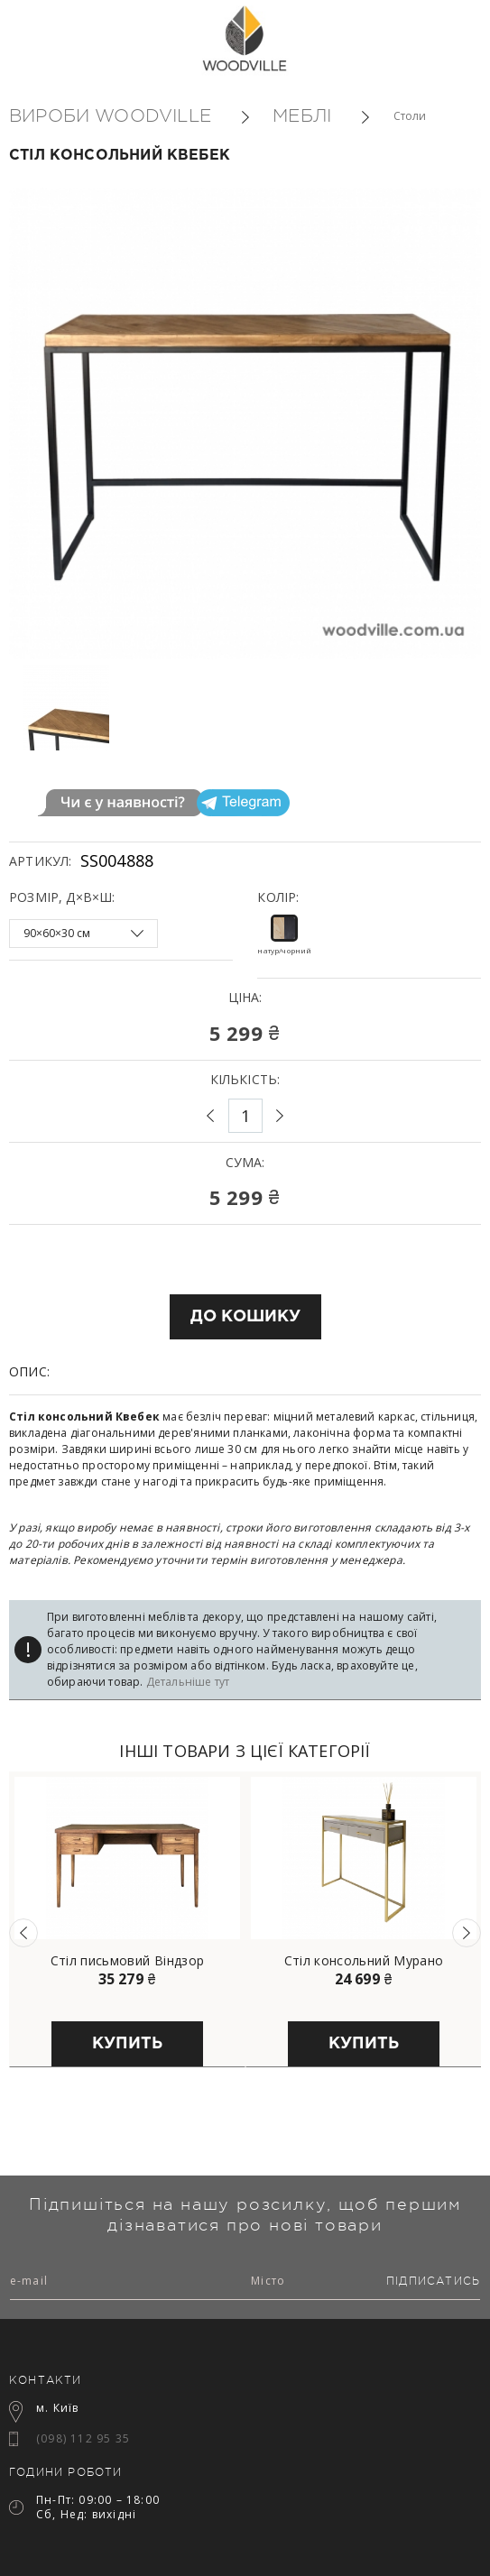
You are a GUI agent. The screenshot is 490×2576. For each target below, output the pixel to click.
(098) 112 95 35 (83, 2438)
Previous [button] (23, 1932)
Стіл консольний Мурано (364, 1961)
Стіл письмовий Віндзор (128, 1961)
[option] (94, 707)
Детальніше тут (188, 1681)
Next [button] (466, 1932)
